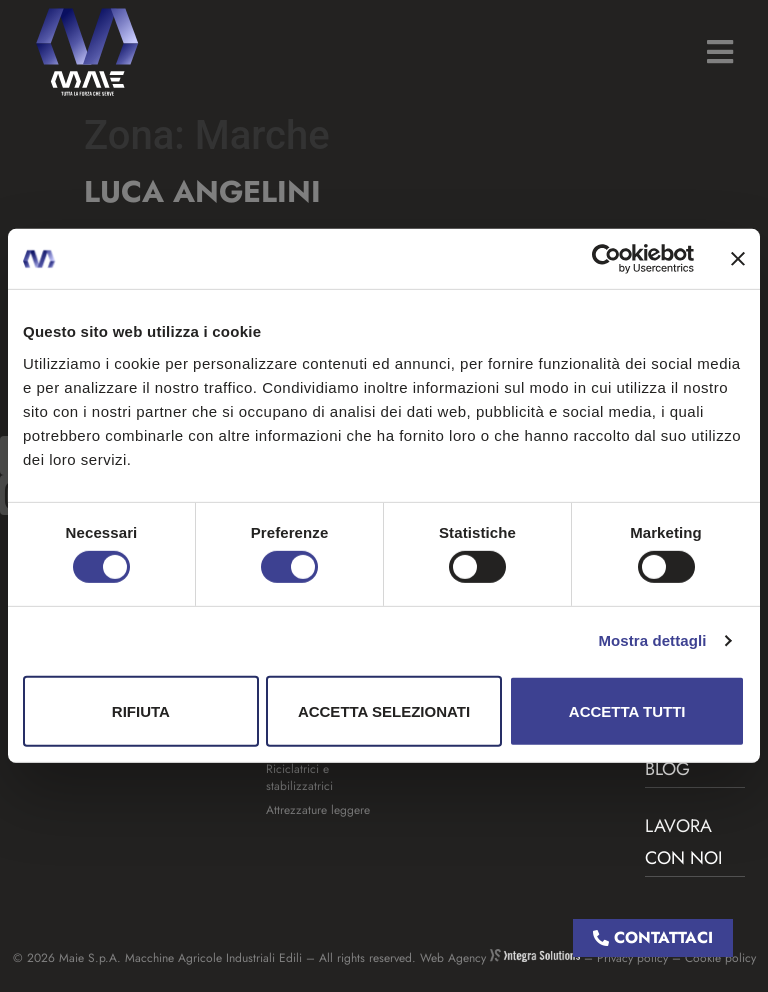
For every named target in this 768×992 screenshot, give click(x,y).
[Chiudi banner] (738, 259)
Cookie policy (720, 958)
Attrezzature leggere (318, 810)
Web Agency (500, 958)
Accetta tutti (627, 711)
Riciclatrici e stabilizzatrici (299, 777)
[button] (719, 51)
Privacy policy (632, 958)
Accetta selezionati (384, 711)
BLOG (667, 769)
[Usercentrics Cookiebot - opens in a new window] (606, 259)
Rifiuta (141, 711)
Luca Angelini (202, 191)
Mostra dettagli (652, 640)
